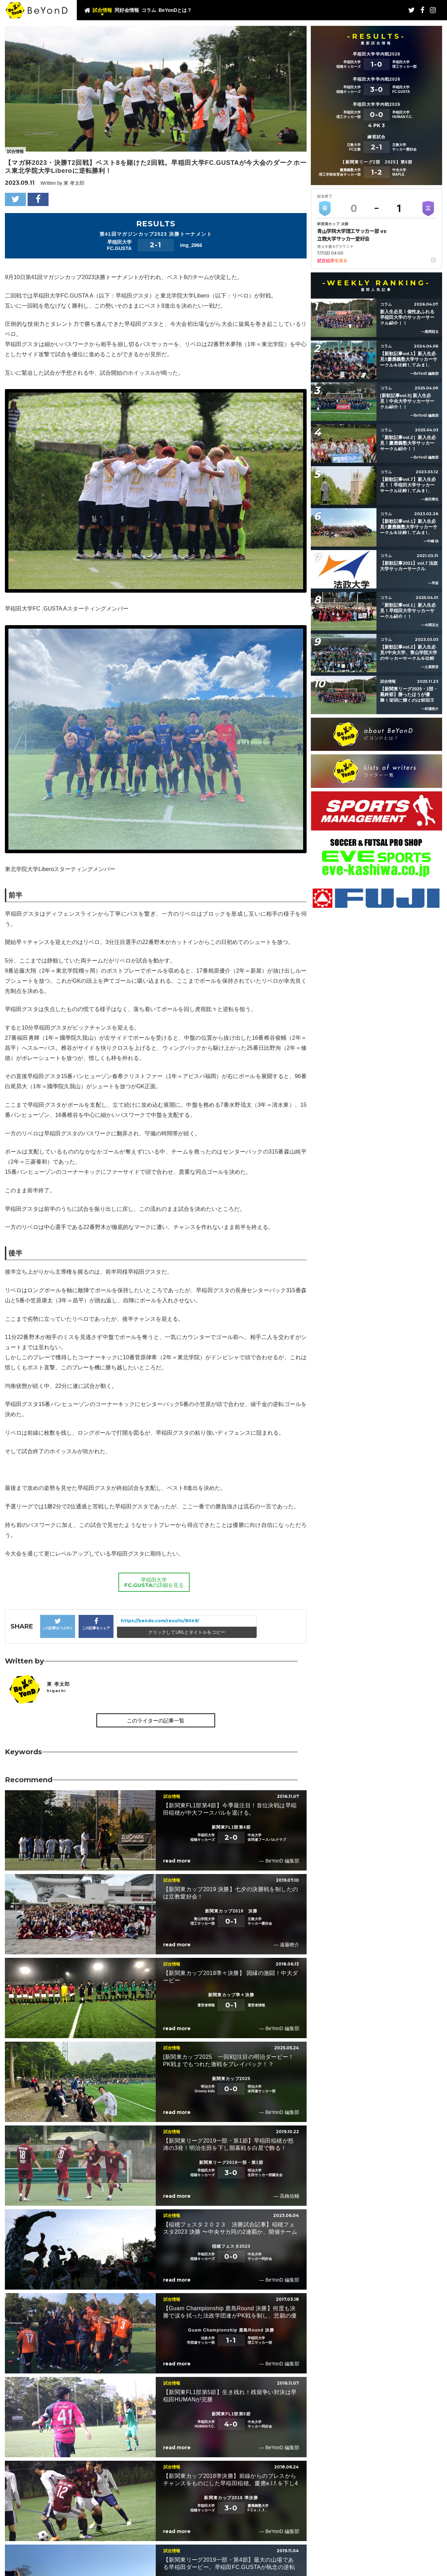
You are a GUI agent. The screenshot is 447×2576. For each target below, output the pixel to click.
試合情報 (102, 10)
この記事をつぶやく (57, 1624)
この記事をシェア (96, 1624)
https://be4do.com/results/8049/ (160, 1620)
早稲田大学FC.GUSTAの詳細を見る (154, 1582)
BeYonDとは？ (175, 10)
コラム (148, 10)
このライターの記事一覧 (155, 1720)
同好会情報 (127, 10)
